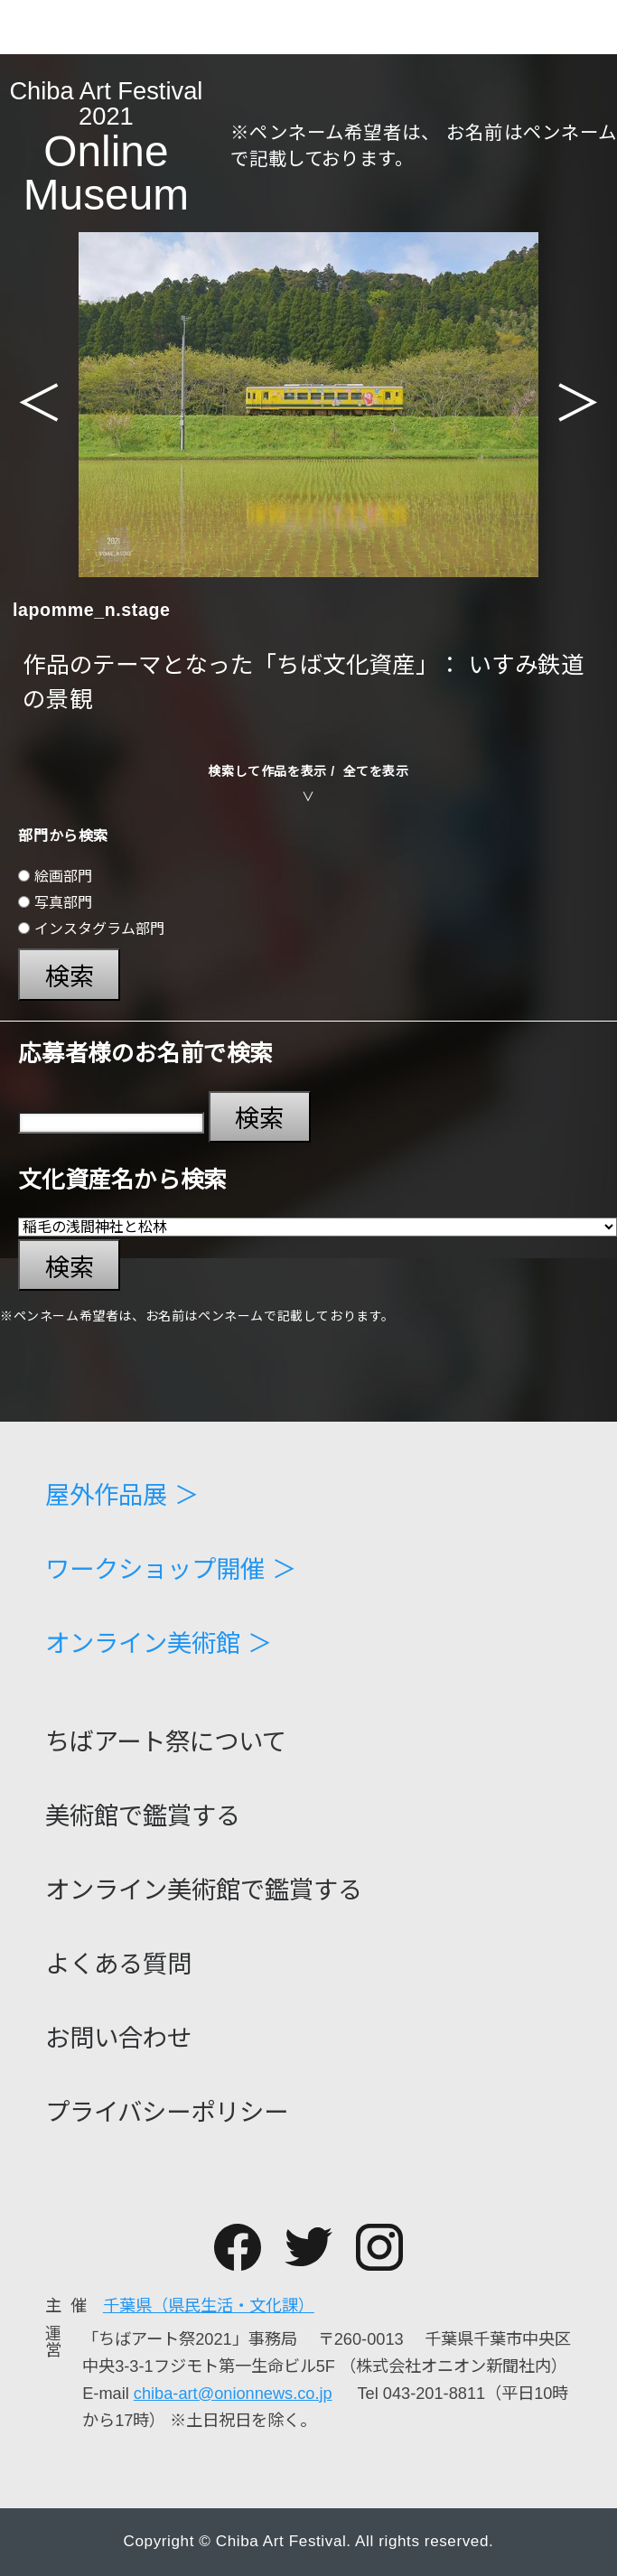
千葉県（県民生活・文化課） (208, 2306)
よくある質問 (118, 1964)
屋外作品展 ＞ (122, 1495)
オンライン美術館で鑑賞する (203, 1890)
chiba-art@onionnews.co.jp (233, 2394)
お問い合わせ (118, 2038)
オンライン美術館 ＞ (158, 1643)
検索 (69, 977)
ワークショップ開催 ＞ (170, 1569)
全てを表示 (376, 771)
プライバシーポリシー (166, 2112)
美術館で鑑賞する (142, 1816)
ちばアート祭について (165, 1742)
